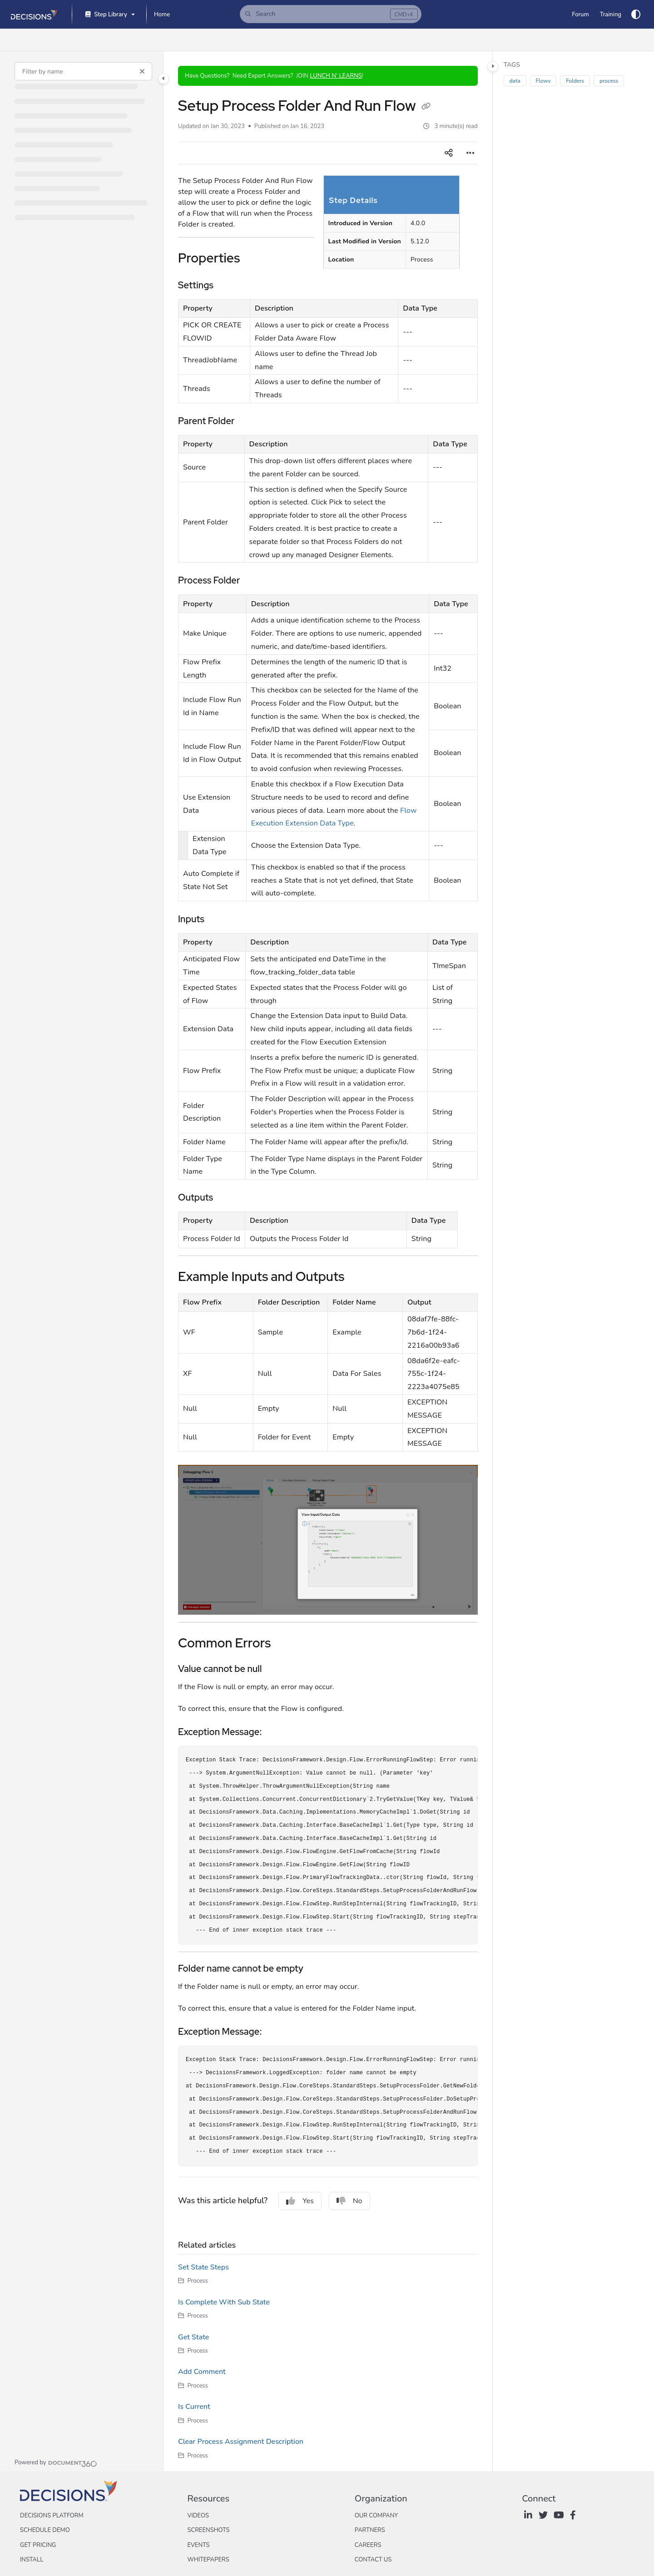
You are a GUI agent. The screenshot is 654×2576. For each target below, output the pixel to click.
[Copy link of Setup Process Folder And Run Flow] (426, 107)
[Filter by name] (83, 71)
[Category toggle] (163, 78)
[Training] (610, 14)
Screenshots (208, 2530)
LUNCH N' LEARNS (336, 76)
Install (31, 2560)
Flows (543, 80)
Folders (575, 80)
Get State (193, 2337)
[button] (330, 14)
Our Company (376, 2516)
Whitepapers (208, 2560)
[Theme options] (636, 14)
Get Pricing (38, 2545)
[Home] (162, 14)
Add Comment (202, 2372)
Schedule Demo (45, 2530)
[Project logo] (34, 15)
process (609, 80)
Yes (300, 2201)
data (515, 80)
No (349, 2201)
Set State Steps (203, 2267)
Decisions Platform (52, 2516)
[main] (328, 1261)
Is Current (194, 2407)
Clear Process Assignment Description (240, 2442)
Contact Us (373, 2560)
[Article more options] (470, 153)
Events (198, 2545)
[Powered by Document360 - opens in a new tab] (56, 2462)
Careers (368, 2545)
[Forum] (580, 14)
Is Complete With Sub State (224, 2302)
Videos (197, 2516)
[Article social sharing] (448, 153)
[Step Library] (109, 14)
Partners (370, 2530)
